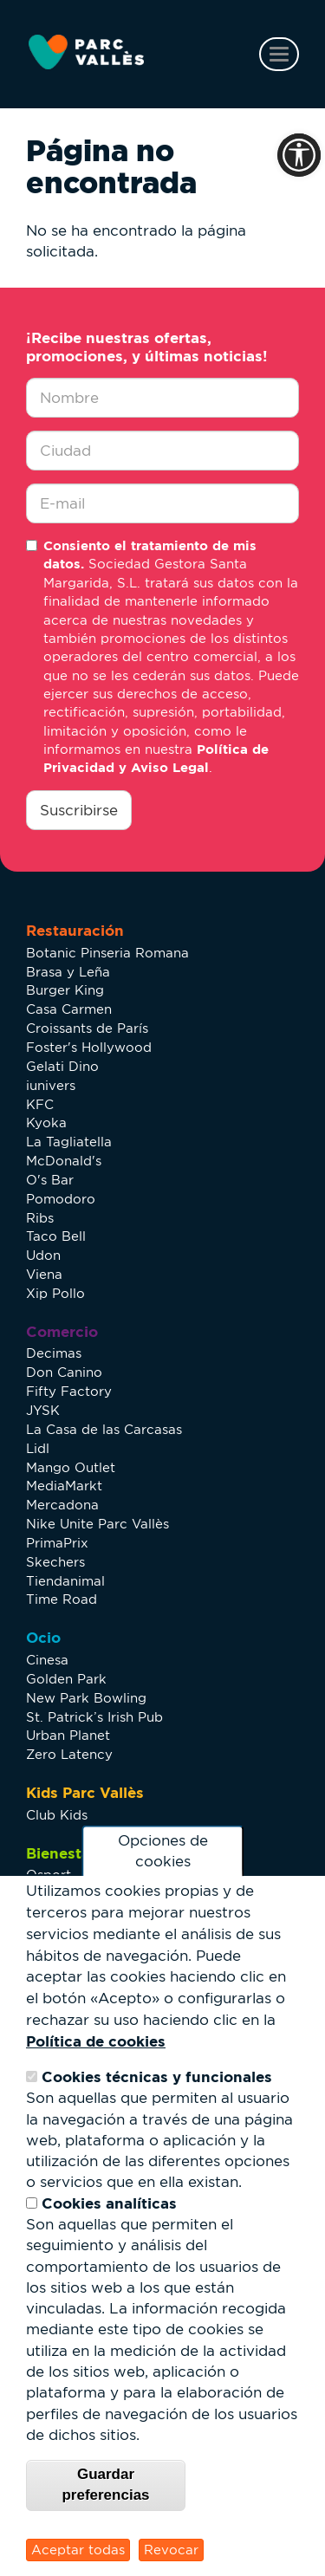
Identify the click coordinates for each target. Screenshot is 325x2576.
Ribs (40, 1217)
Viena (44, 1274)
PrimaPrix (57, 1542)
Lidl (37, 1448)
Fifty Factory (69, 1391)
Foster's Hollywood (89, 1047)
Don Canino (64, 1372)
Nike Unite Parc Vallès (97, 1523)
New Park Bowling (86, 1697)
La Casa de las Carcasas (104, 1429)
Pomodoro (60, 1198)
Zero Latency (69, 1754)
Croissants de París (87, 1028)
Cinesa (47, 1659)
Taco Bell (56, 1236)
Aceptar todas (78, 2549)
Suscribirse (79, 810)
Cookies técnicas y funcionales (157, 2076)
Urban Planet (68, 1735)
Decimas (53, 1353)
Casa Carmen (69, 1009)
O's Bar (50, 1179)
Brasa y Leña (68, 971)
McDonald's (63, 1160)
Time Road (61, 1599)
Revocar (171, 2549)
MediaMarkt (64, 1485)
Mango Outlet (70, 1467)
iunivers (50, 1085)
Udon (43, 1255)
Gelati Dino (62, 1066)
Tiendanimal (65, 1581)
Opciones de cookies (163, 1851)
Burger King (65, 990)
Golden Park (66, 1678)
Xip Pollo (55, 1293)
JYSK (43, 1410)
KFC (40, 1104)
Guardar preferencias (105, 2484)
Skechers (55, 1561)
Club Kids (57, 1814)
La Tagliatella (69, 1141)
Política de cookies (96, 2041)
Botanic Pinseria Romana (107, 952)
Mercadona (62, 1504)
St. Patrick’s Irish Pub (94, 1717)
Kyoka (46, 1122)
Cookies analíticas (109, 2203)
